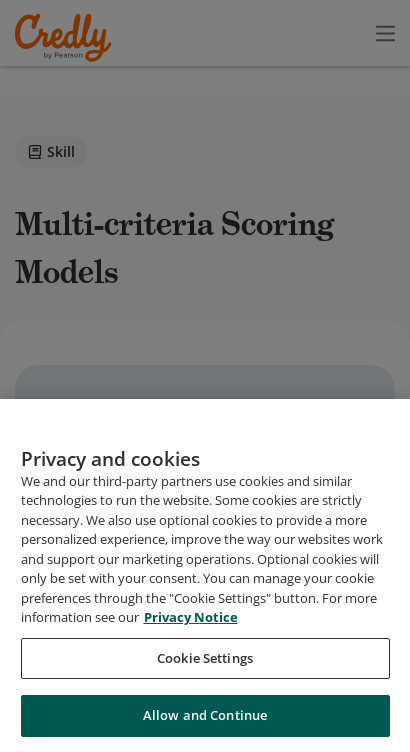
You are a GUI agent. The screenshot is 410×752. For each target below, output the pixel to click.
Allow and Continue (205, 723)
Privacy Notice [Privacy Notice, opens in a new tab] (191, 624)
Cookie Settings (205, 665)
